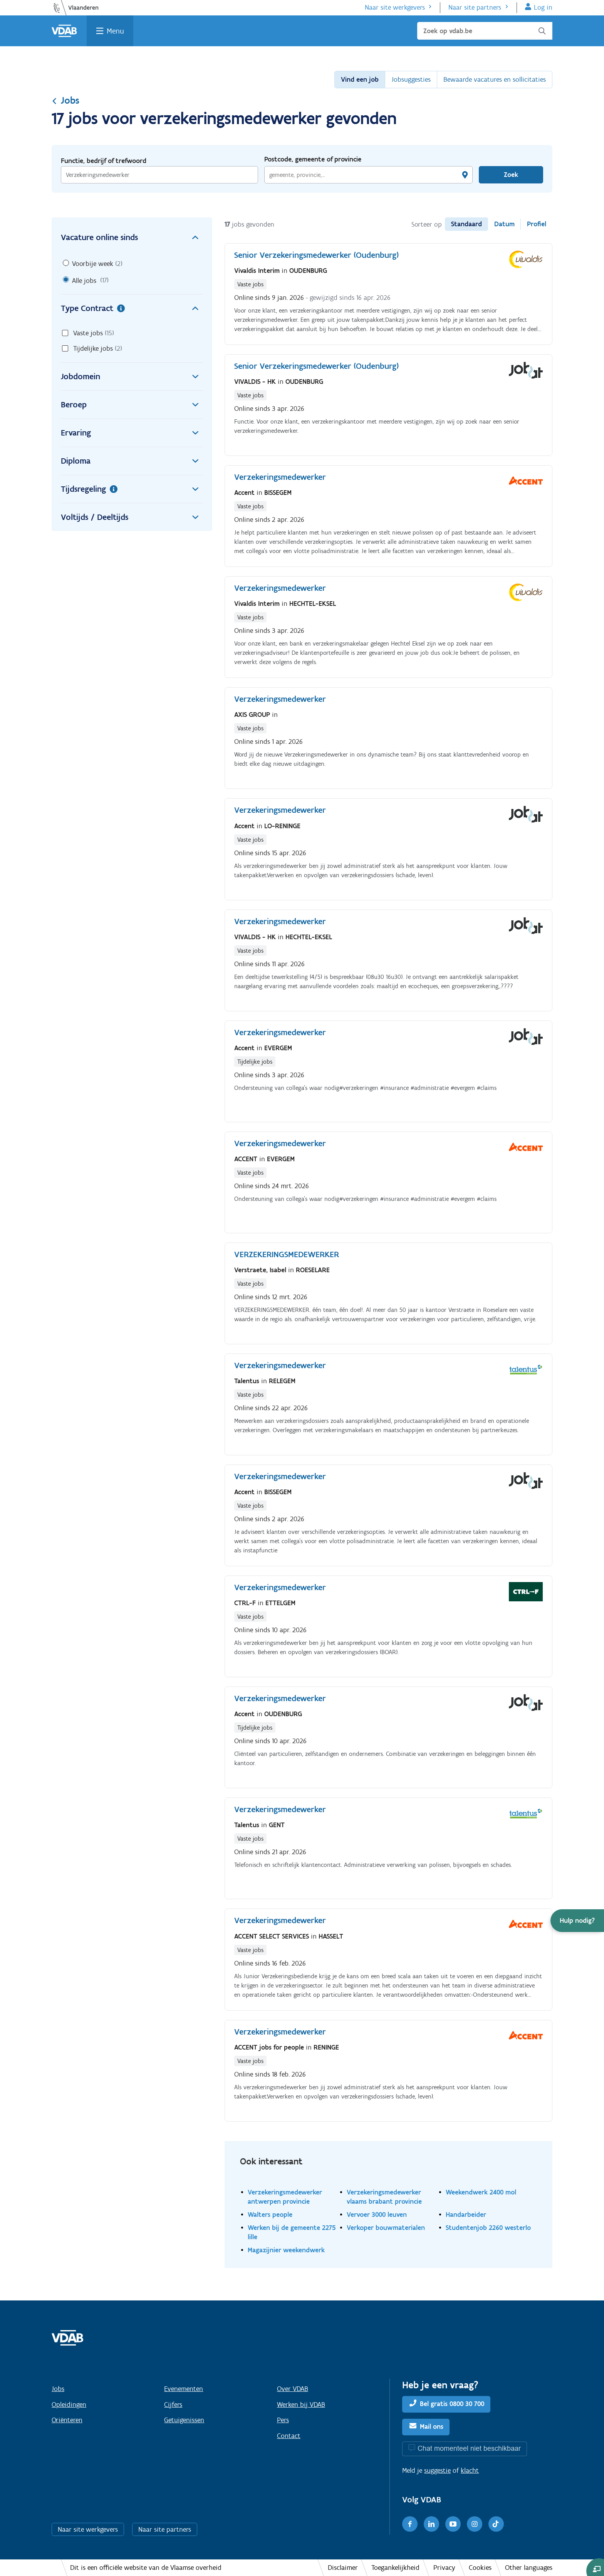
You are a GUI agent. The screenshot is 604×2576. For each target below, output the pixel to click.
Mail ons (431, 2427)
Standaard (466, 224)
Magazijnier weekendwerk (286, 2250)
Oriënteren (67, 2420)
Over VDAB (292, 2388)
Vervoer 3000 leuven (377, 2214)
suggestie (437, 2470)
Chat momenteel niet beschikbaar (469, 2448)
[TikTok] (496, 2524)
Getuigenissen (184, 2420)
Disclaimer (343, 2567)
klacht (470, 2470)
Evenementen (183, 2388)
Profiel (536, 224)
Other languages (528, 2567)
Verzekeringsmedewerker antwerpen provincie (285, 2196)
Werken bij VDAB (301, 2404)
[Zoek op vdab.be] (484, 31)
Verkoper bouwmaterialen (386, 2227)
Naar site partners (474, 7)
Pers (283, 2420)
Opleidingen (69, 2404)
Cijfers (173, 2404)
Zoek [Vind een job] (511, 174)
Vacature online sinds (132, 237)
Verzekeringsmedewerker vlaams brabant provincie (384, 2196)
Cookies (480, 2567)
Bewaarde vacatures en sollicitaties (494, 79)
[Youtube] (453, 2524)
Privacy (444, 2567)
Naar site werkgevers (395, 7)
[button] (577, 1920)
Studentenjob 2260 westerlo (488, 2227)
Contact (288, 2435)
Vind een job (360, 79)
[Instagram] (474, 2524)
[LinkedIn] (431, 2524)
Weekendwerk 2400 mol (481, 2192)
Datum (504, 224)
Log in (543, 7)
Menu (115, 30)
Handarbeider (466, 2214)
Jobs (65, 100)
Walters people (270, 2214)
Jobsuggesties (411, 79)
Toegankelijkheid (395, 2567)
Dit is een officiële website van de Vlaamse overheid (145, 2567)
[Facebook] (410, 2524)
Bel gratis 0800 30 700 (452, 2404)
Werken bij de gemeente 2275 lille (292, 2232)
